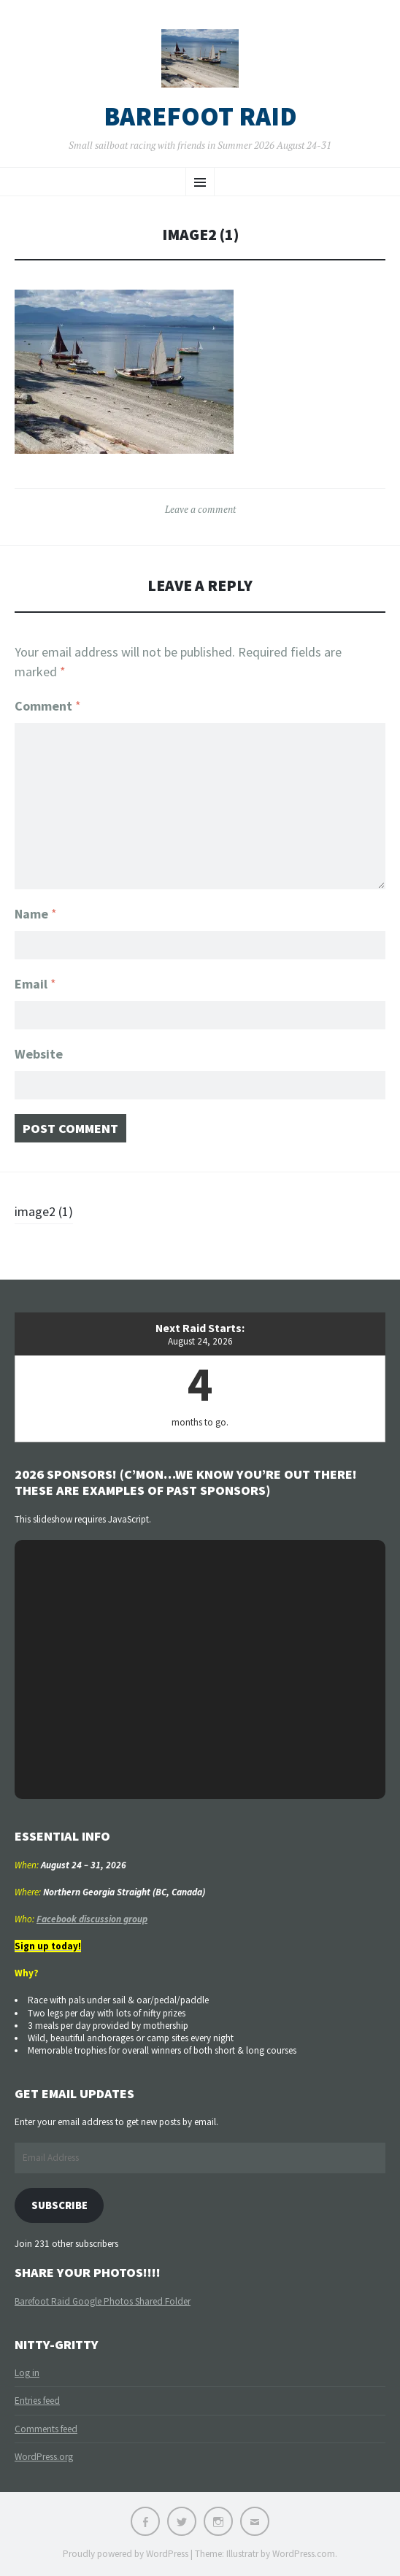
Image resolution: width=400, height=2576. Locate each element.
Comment (48, 705)
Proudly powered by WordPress (125, 2554)
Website (39, 1053)
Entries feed (37, 2400)
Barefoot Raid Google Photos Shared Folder (103, 2301)
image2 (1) (44, 1211)
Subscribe (59, 2205)
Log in (27, 2373)
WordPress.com (303, 2554)
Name (36, 913)
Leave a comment (200, 509)
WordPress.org (44, 2457)
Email (35, 983)
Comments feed (46, 2429)
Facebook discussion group (91, 1919)
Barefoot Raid (200, 116)
